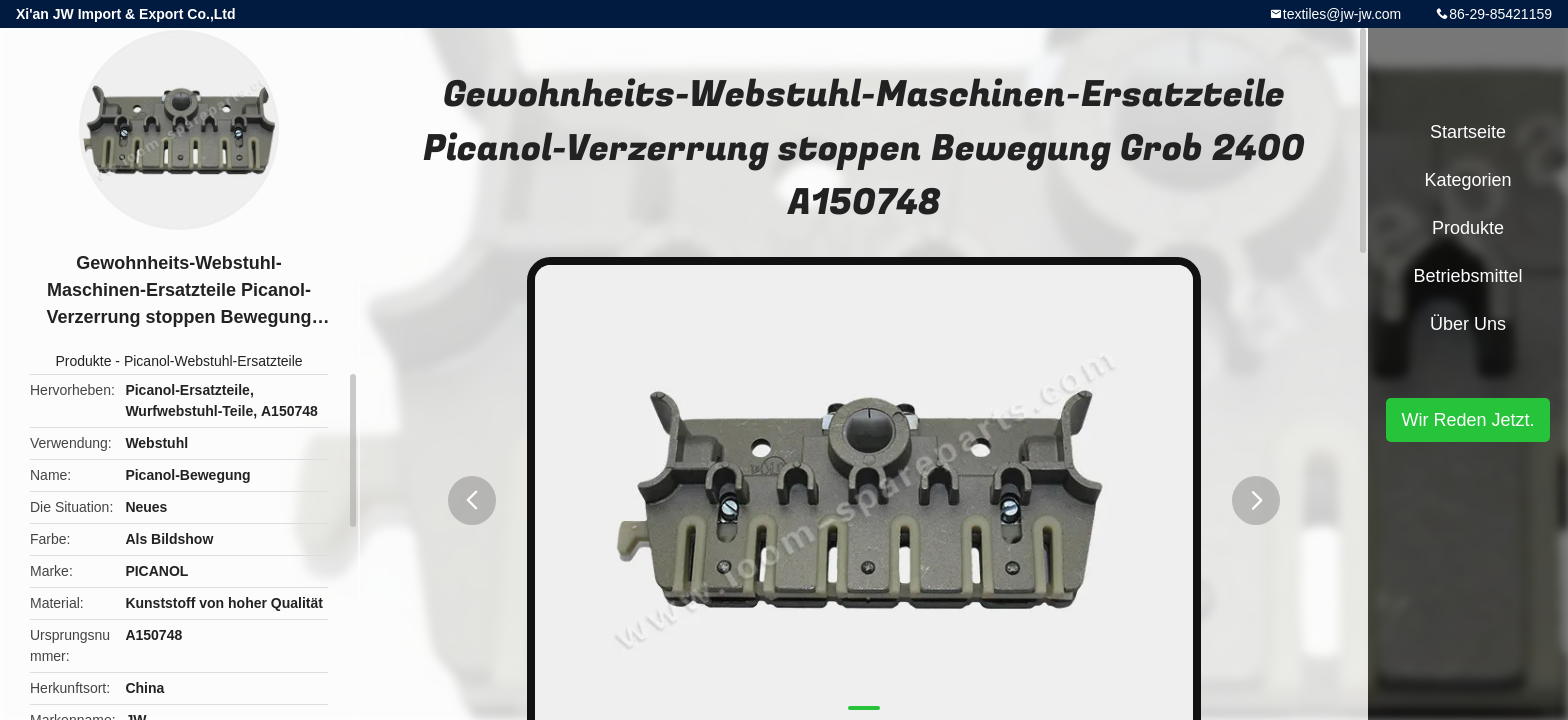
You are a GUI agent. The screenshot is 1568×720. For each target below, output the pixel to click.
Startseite (1468, 132)
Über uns (1468, 324)
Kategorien (1467, 180)
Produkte (83, 361)
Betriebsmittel (1467, 276)
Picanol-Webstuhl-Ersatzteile (213, 361)
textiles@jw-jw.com (1342, 14)
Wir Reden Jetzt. (1467, 420)
